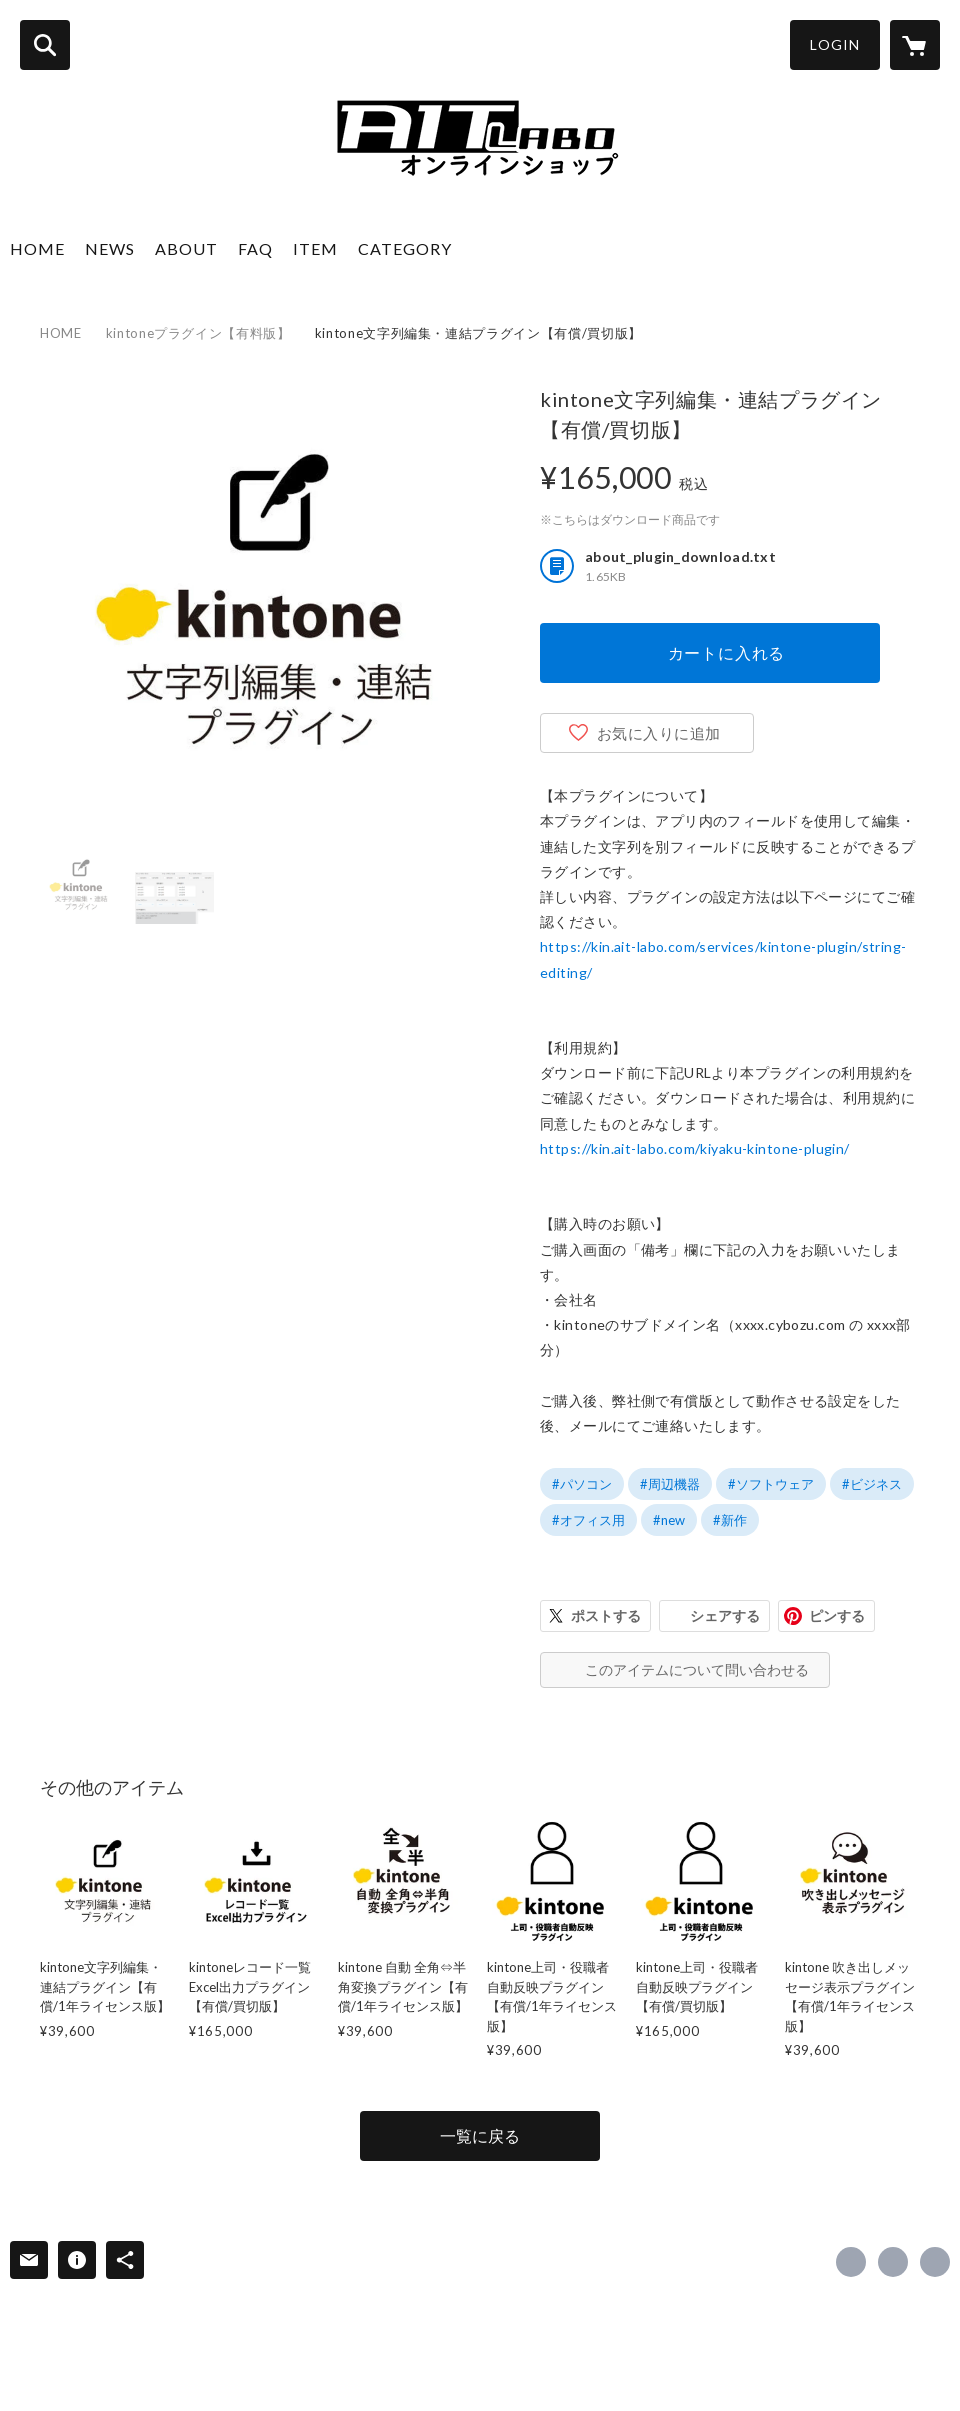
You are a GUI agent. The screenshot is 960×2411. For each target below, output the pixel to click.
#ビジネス (872, 1484)
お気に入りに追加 (659, 733)
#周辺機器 (670, 1484)
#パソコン (582, 1484)
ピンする (837, 1615)
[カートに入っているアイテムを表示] (915, 45)
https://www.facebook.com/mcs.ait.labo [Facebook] (851, 2262)
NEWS (110, 248)
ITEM (315, 248)
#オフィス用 (588, 1520)
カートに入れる (727, 652)
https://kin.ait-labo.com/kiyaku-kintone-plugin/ (695, 1148)
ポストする (606, 1615)
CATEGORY (405, 248)
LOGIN (835, 44)
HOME (37, 248)
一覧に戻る (480, 2135)
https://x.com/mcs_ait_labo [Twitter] (893, 2262)
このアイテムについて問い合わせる (697, 1669)
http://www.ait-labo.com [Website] (935, 2262)
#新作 (730, 1520)
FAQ (255, 248)
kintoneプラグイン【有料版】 (198, 333)
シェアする (725, 1615)
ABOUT (186, 248)
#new (669, 1520)
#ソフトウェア (771, 1484)
